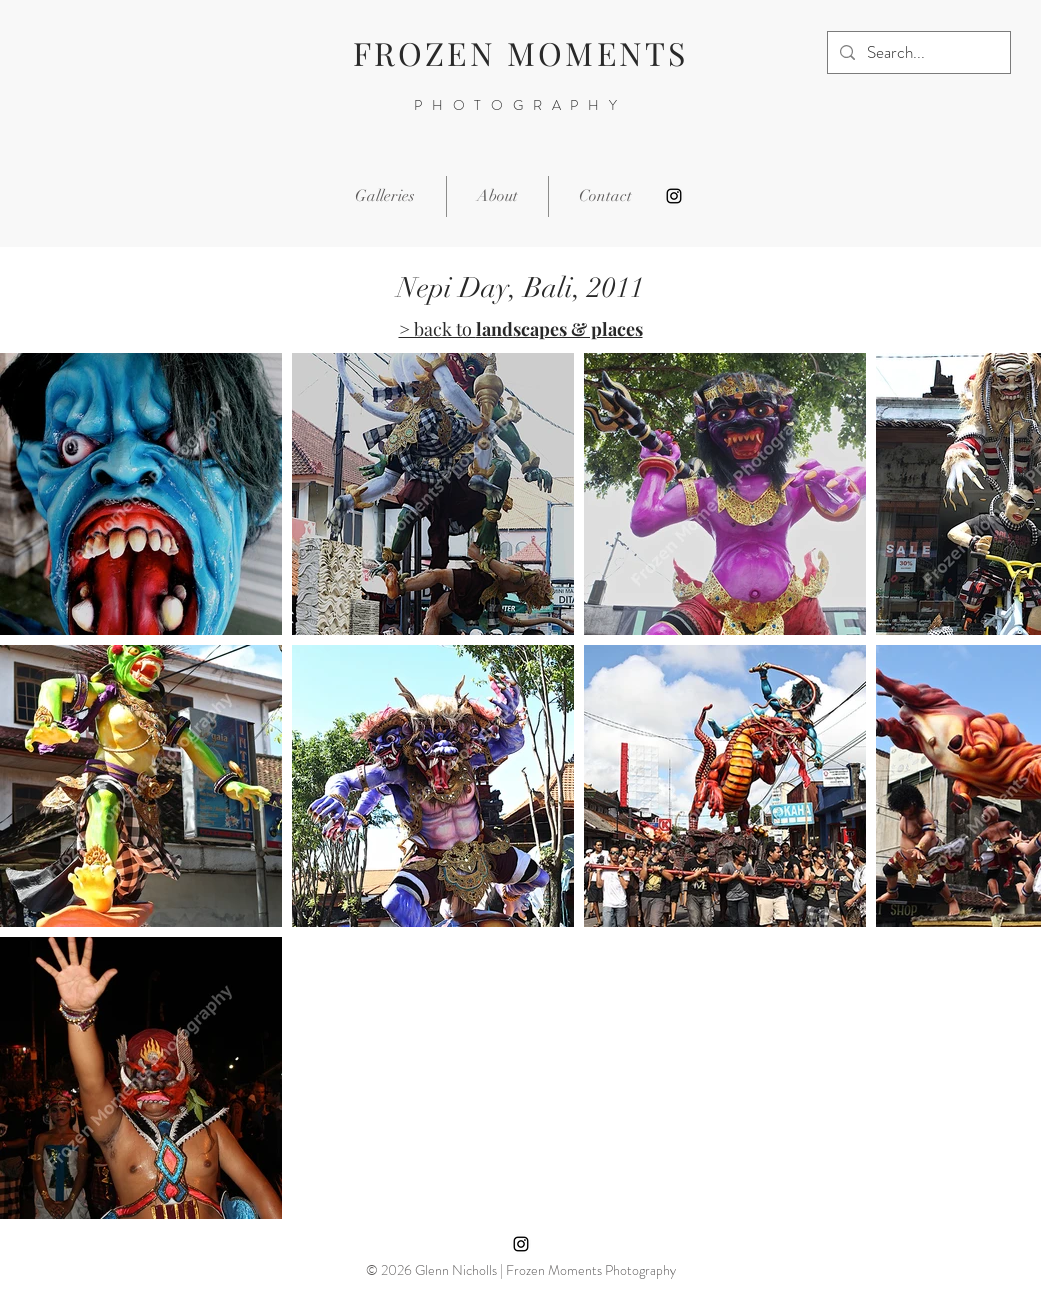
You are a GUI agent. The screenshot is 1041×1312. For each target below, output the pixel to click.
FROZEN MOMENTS (521, 52)
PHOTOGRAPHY (520, 105)
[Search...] (917, 52)
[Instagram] (674, 196)
